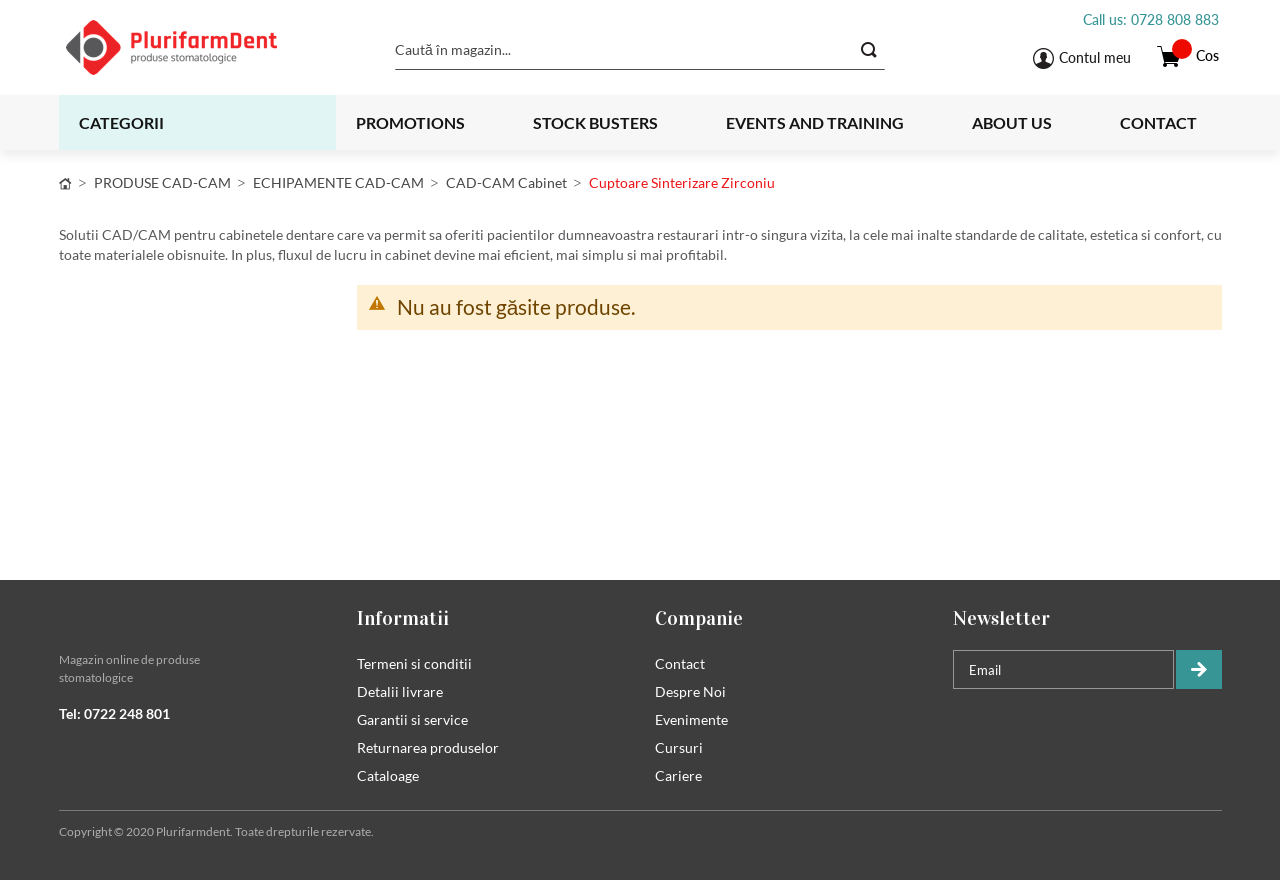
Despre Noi (690, 691)
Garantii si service (412, 719)
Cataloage (388, 775)
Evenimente (691, 719)
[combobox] (640, 50)
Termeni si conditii (414, 663)
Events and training (815, 122)
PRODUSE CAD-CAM (162, 182)
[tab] (193, 618)
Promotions (410, 122)
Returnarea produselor (428, 747)
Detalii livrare (400, 691)
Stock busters (595, 122)
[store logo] (196, 47)
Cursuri (679, 747)
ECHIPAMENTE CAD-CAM (338, 182)
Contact (1158, 122)
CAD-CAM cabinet (506, 182)
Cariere (678, 775)
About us (1012, 122)
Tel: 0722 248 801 (114, 713)
